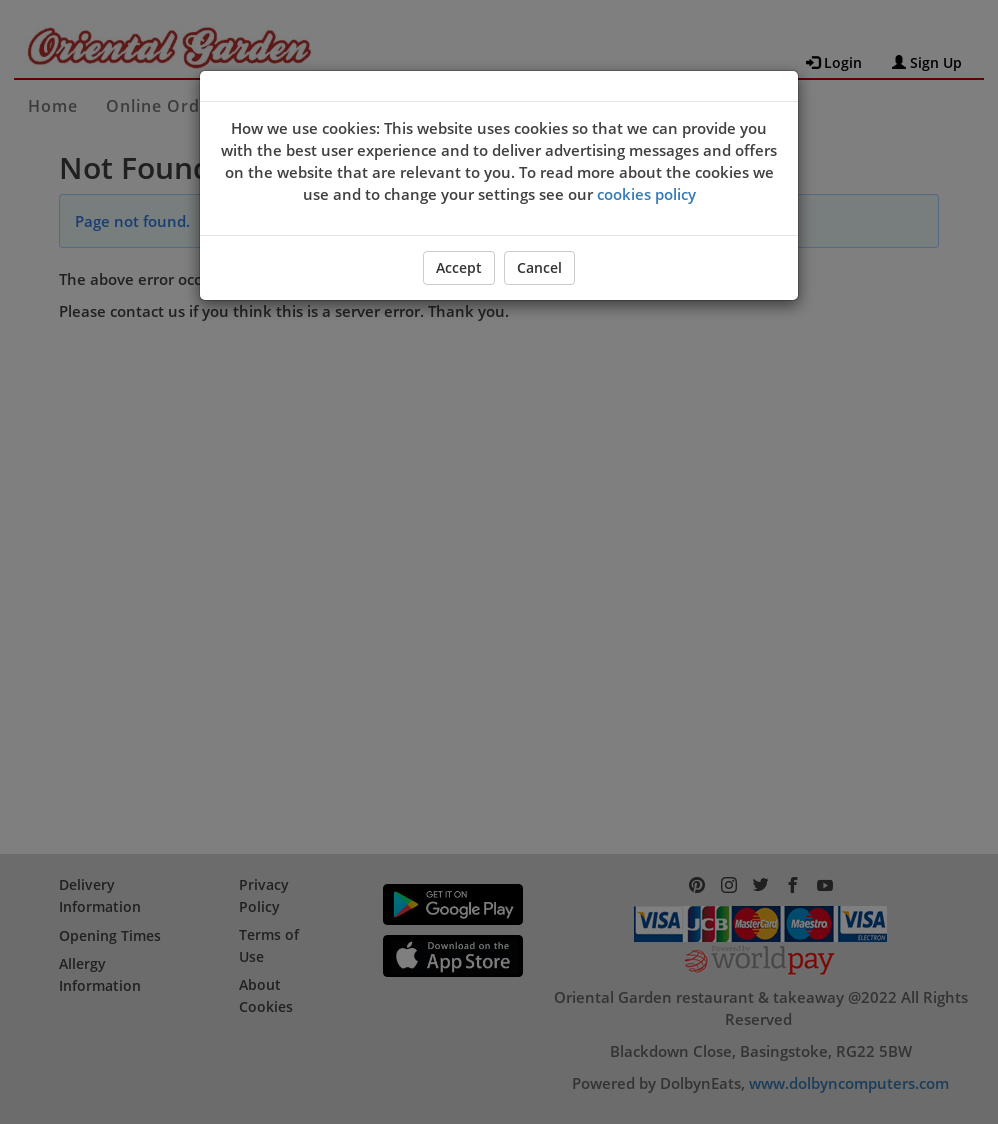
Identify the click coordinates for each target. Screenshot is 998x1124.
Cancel (539, 267)
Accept (459, 267)
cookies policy (646, 194)
